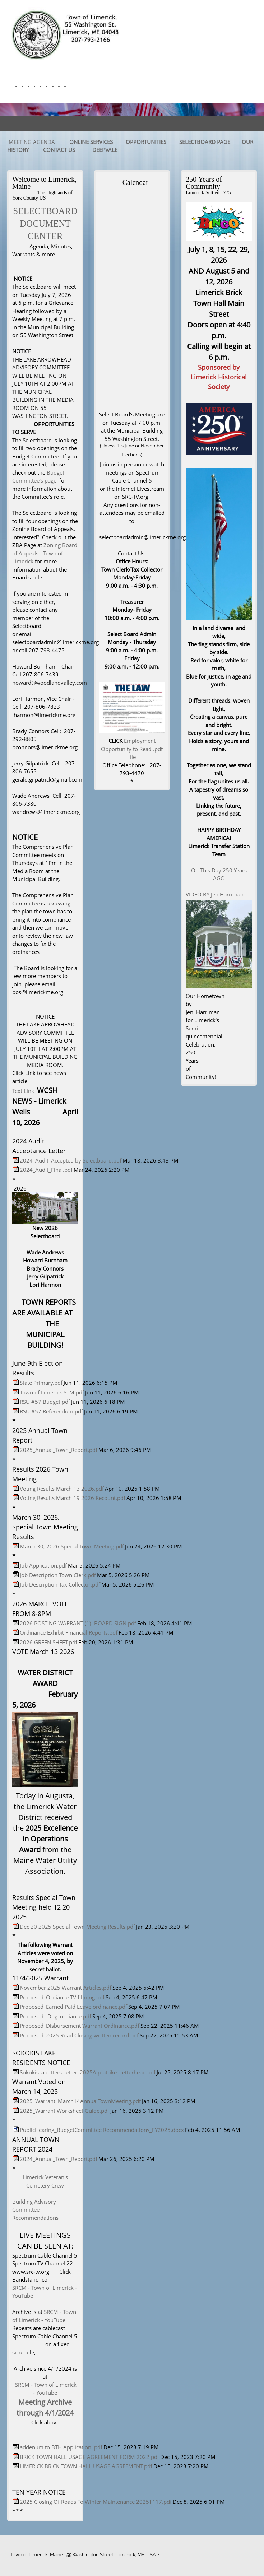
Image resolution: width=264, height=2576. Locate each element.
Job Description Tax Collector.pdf (60, 1584)
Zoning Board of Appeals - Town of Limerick (44, 553)
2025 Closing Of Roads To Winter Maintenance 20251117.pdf (96, 2501)
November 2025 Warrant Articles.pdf (65, 1987)
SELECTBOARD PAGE (204, 141)
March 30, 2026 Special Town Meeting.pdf (72, 1546)
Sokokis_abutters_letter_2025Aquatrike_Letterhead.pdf (88, 2072)
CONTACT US (59, 149)
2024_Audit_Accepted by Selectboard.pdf (70, 1160)
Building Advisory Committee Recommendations (35, 2209)
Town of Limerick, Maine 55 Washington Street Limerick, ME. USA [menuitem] (83, 2554)
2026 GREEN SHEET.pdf (48, 1642)
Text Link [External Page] (23, 1090)
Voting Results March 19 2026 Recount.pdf (72, 1497)
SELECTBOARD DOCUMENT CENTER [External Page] (45, 223)
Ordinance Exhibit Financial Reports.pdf (68, 1632)
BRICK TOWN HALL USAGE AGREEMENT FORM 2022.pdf (89, 2456)
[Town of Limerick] (66, 34)
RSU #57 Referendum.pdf (51, 1411)
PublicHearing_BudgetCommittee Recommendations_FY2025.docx (102, 2129)
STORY (21, 149)
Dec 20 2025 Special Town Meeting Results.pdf (77, 1926)
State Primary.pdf (41, 1382)
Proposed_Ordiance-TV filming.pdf (62, 1997)
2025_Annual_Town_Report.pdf (58, 1449)
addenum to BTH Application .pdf (61, 2447)
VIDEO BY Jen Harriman (215, 894)
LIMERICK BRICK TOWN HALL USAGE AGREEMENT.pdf (86, 2466)
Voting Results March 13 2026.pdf (62, 1488)
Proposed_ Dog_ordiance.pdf (55, 2016)
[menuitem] (14, 86)
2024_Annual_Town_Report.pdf (58, 2158)
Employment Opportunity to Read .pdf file (132, 748)
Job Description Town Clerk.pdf (58, 1575)
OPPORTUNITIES (146, 141)
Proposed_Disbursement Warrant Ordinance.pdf (79, 2025)
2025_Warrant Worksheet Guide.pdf (64, 2110)
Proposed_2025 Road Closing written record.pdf (79, 2035)
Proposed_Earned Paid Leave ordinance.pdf (73, 2006)
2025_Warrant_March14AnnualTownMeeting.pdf (80, 2101)
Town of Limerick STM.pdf (52, 1392)
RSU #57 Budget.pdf (45, 1401)
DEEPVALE (105, 149)
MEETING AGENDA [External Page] (32, 141)
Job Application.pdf (43, 1565)
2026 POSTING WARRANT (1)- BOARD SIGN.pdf (78, 1623)
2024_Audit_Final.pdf (46, 1169)
